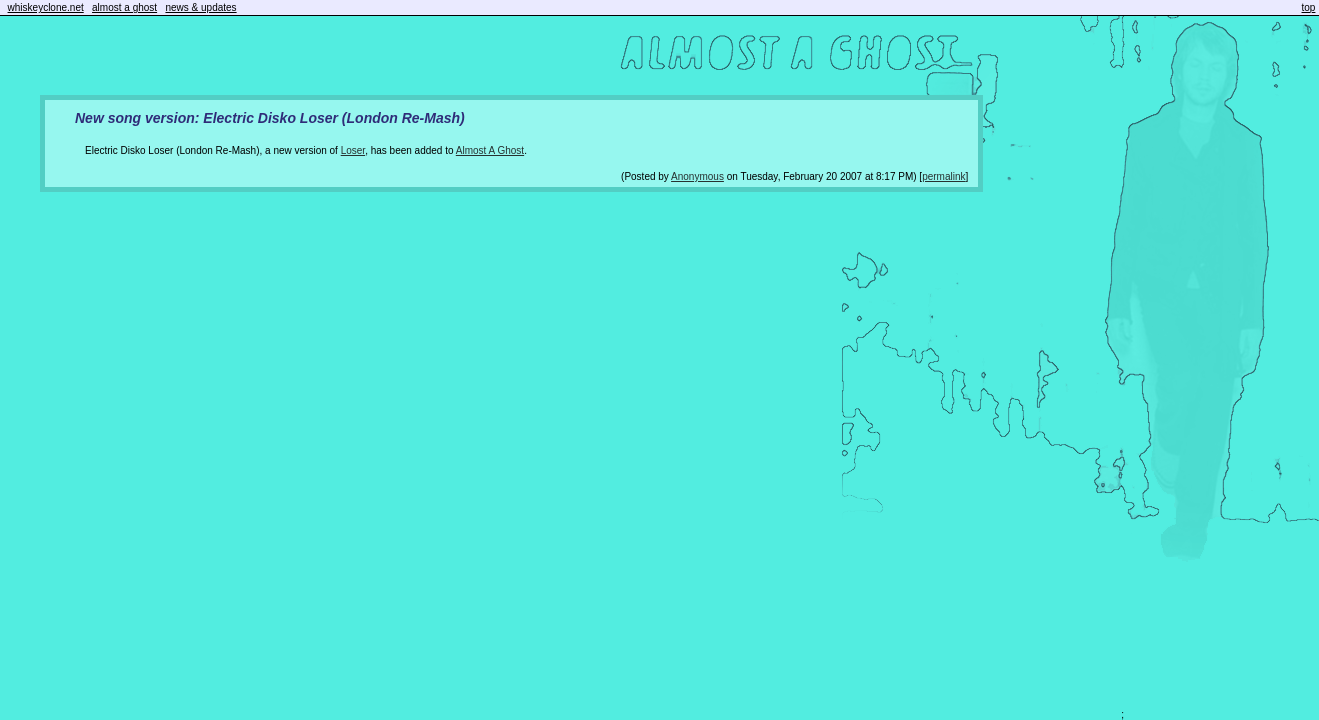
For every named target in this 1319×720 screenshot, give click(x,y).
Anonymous (697, 176)
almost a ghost (124, 7)
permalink (943, 176)
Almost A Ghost (490, 150)
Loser (353, 150)
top (1309, 7)
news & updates (200, 7)
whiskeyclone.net (46, 7)
